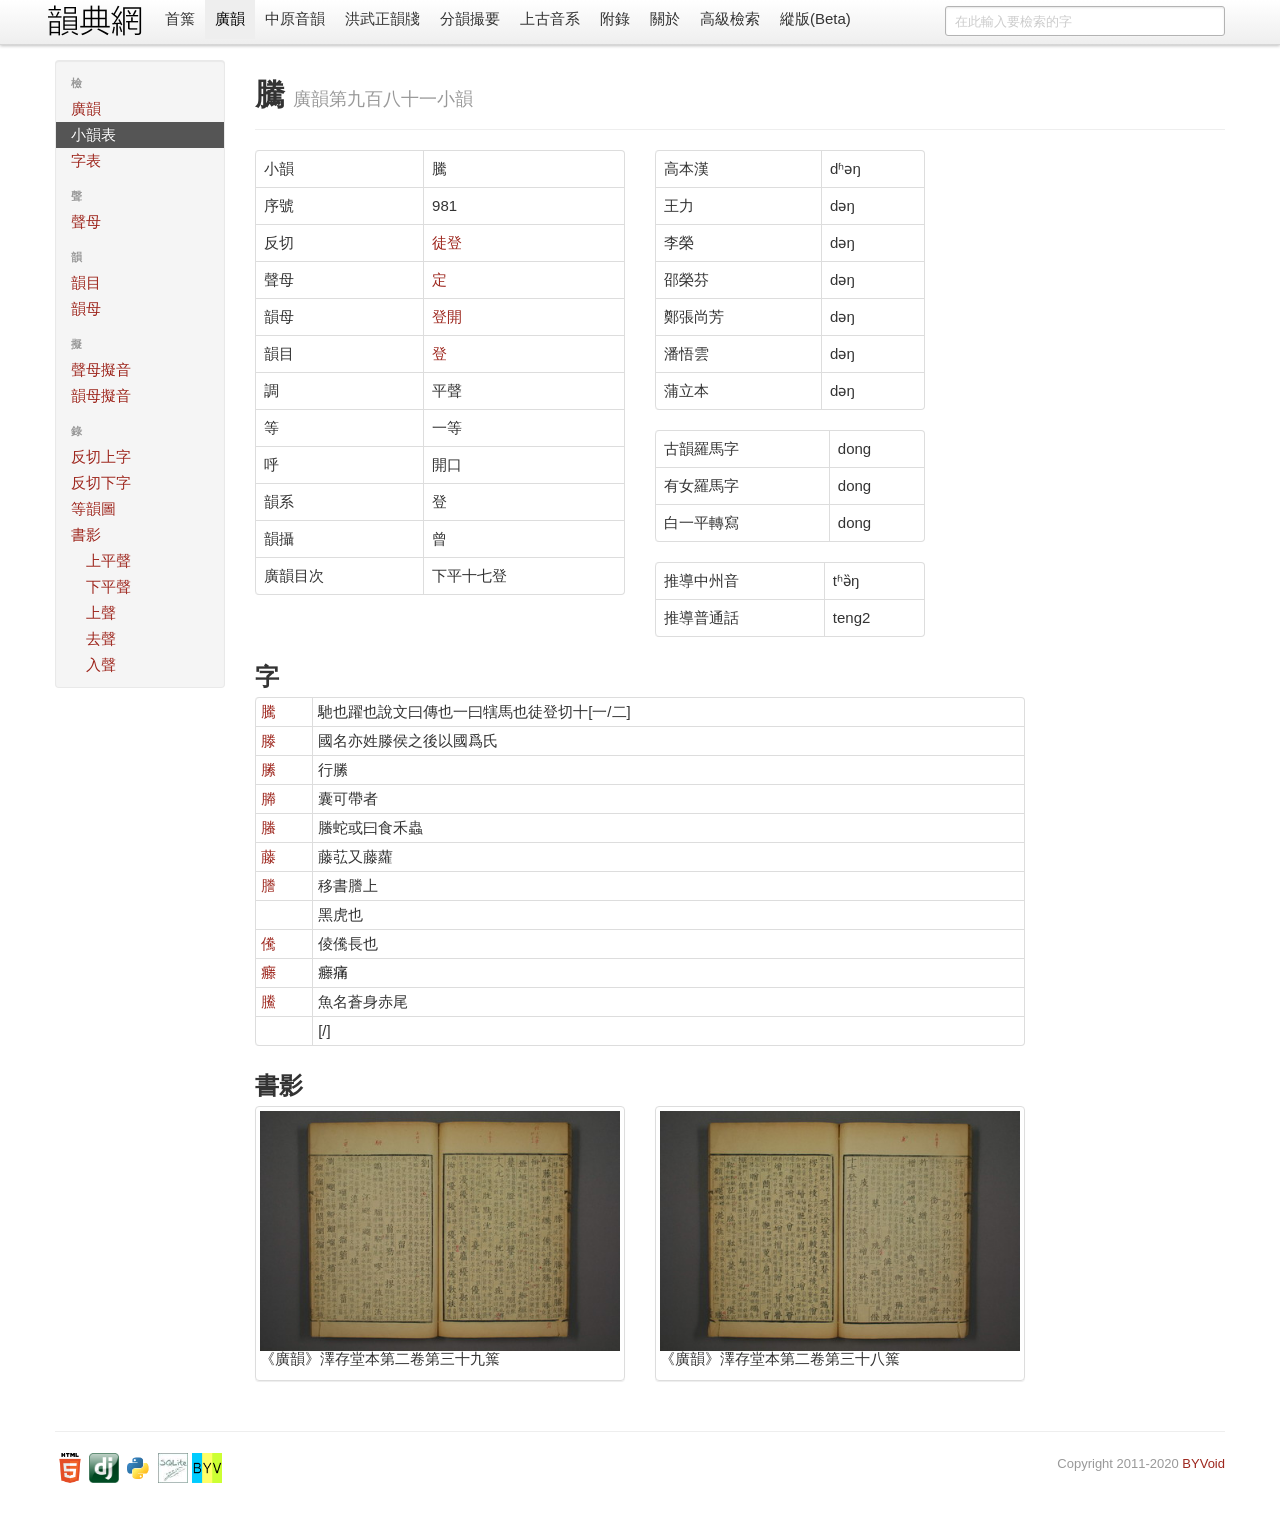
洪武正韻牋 (382, 18)
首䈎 (180, 18)
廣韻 (230, 18)
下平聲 (108, 586)
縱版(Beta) (815, 18)
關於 (665, 18)
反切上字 (101, 456)
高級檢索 (730, 18)
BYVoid (1203, 1463)
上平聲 (108, 560)
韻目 (86, 282)
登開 (447, 316)
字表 (86, 160)
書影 (86, 534)
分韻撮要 (470, 18)
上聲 (101, 612)
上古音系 (550, 18)
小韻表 (93, 134)
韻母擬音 (101, 395)
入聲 (101, 664)
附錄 (615, 18)
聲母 (86, 221)
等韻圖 (93, 508)
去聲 (101, 638)
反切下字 (101, 482)
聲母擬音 (101, 369)
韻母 (86, 308)
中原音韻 (295, 18)
